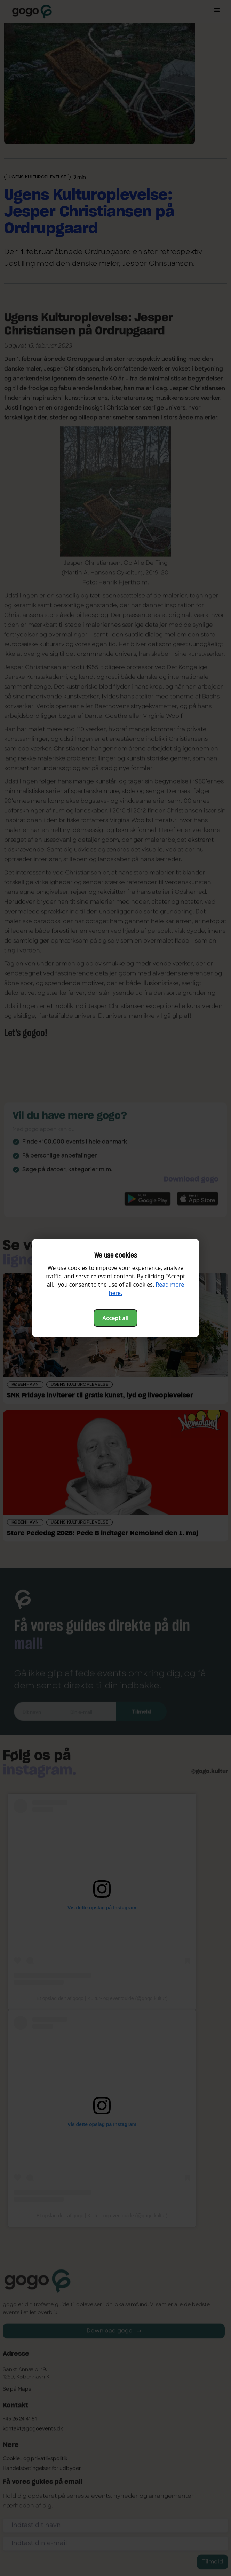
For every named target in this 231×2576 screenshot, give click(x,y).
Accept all (115, 1318)
